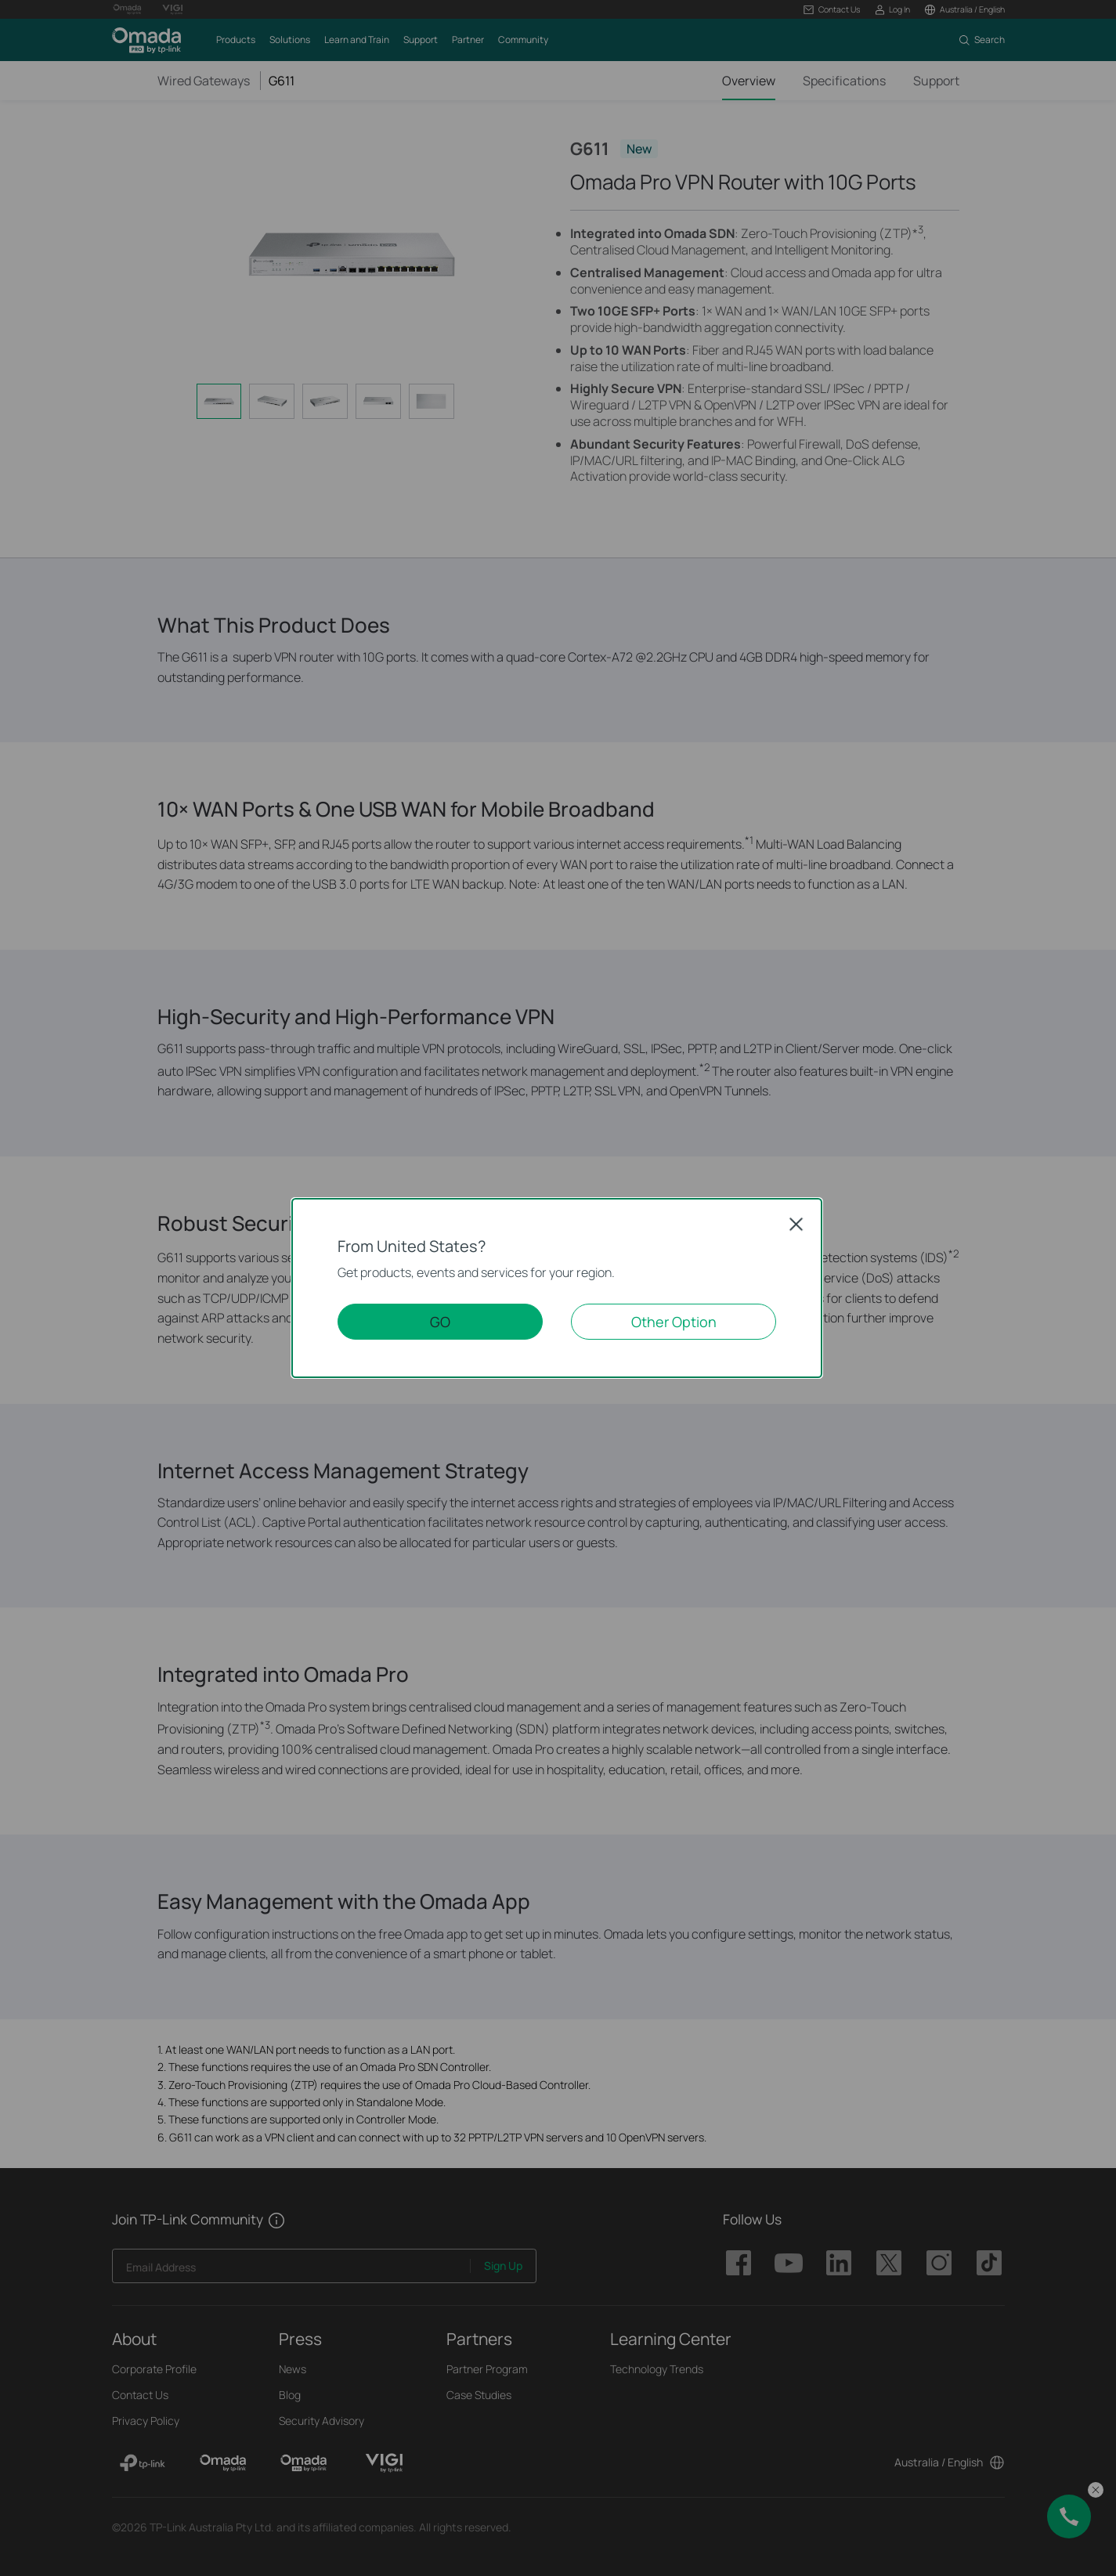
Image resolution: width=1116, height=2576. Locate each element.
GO (440, 1321)
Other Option (674, 1321)
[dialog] (558, 1288)
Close (796, 1224)
